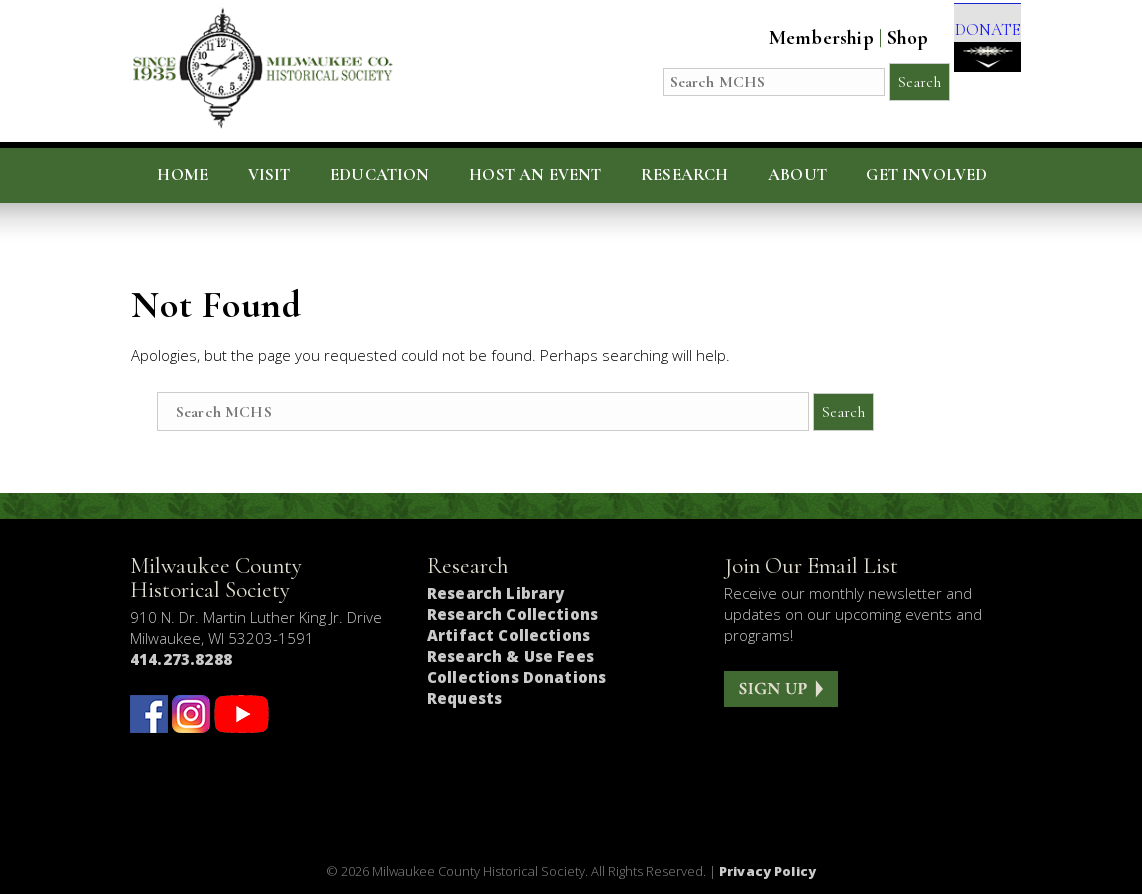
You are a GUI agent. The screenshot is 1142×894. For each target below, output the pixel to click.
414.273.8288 (181, 659)
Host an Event (535, 175)
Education (380, 175)
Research (684, 175)
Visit (269, 175)
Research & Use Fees (510, 656)
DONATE (973, 51)
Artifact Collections (508, 635)
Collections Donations (516, 677)
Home (182, 175)
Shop (880, 38)
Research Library (495, 593)
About (797, 175)
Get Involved (926, 175)
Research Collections (512, 614)
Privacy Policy (767, 871)
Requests (464, 698)
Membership (793, 38)
